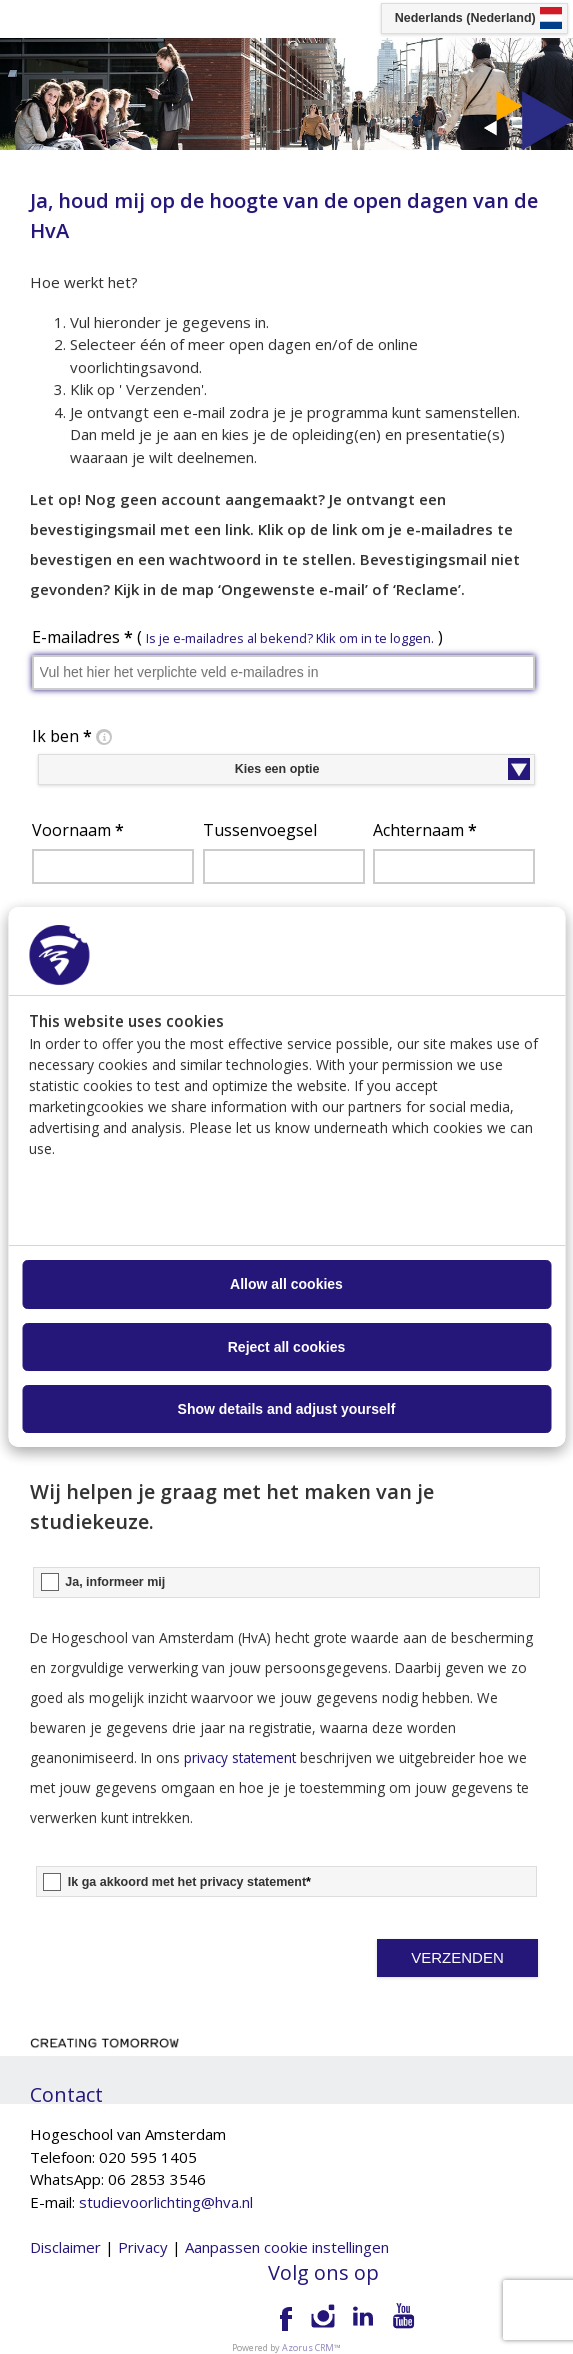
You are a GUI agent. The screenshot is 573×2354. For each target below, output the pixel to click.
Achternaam (425, 830)
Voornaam (78, 830)
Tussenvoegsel (260, 830)
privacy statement (240, 1757)
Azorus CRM (308, 2347)
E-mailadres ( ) (237, 637)
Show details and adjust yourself (287, 1409)
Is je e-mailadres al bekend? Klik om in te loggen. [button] (290, 638)
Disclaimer (65, 2247)
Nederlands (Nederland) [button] (465, 18)
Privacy (143, 2247)
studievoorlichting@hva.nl (166, 2202)
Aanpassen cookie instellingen (287, 2247)
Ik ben (74, 736)
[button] (458, 1958)
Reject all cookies (287, 1347)
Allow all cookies (286, 1284)
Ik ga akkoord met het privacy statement (189, 1882)
